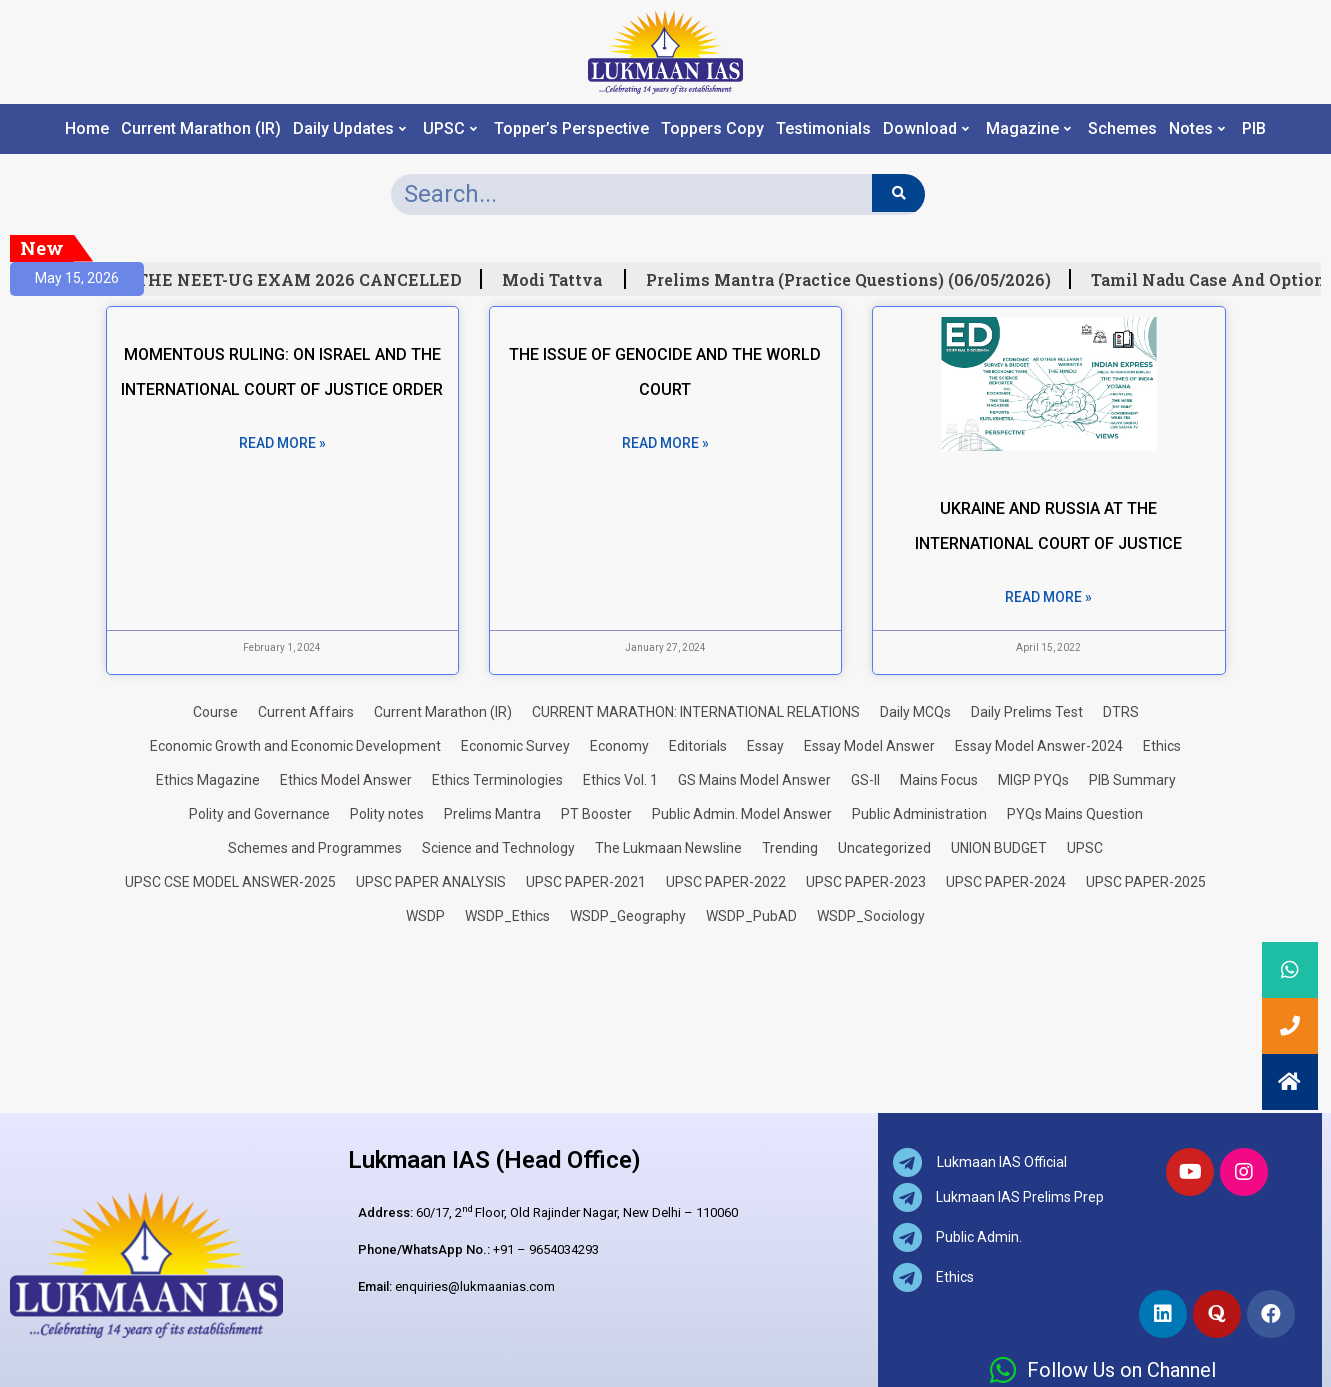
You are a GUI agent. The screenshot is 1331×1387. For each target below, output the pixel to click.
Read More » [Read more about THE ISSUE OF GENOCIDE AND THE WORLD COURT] (665, 443)
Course (215, 712)
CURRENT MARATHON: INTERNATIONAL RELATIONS (696, 712)
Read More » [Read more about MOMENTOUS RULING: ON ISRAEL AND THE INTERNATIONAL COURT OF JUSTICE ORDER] (282, 443)
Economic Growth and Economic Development (295, 746)
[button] (1290, 1082)
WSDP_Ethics (507, 916)
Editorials (698, 746)
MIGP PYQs (1033, 780)
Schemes (1122, 129)
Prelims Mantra (492, 814)
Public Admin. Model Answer (742, 814)
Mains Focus (939, 780)
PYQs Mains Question (1075, 814)
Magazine (1028, 129)
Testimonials (823, 129)
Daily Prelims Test (1027, 712)
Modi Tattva (564, 280)
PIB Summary (1132, 780)
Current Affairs (306, 712)
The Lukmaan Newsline (668, 848)
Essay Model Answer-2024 (1039, 746)
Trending (790, 848)
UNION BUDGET (999, 848)
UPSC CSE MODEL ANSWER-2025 (230, 882)
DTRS (1121, 712)
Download (926, 129)
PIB (1254, 129)
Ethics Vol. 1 (620, 780)
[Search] (898, 193)
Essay (765, 746)
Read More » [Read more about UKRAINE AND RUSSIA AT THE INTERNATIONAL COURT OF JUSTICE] (1048, 597)
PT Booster (596, 814)
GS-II (865, 780)
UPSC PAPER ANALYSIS (431, 882)
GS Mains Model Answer (754, 780)
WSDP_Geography (628, 916)
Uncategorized (884, 848)
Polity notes (387, 814)
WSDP (425, 916)
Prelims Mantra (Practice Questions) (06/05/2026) (858, 280)
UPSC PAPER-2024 (1006, 882)
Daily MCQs (915, 712)
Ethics (1162, 746)
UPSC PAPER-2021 (586, 882)
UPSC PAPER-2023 (866, 882)
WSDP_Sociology (871, 916)
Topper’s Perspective (571, 129)
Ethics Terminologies (497, 780)
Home (87, 129)
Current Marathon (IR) (201, 129)
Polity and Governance (259, 814)
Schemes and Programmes (315, 848)
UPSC (450, 129)
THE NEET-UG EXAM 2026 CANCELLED (309, 280)
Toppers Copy (712, 129)
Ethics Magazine (208, 780)
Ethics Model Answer (346, 780)
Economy (619, 746)
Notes (1197, 129)
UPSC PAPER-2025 (1146, 882)
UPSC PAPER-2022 (726, 882)
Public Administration (919, 814)
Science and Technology (498, 848)
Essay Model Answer (869, 746)
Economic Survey (515, 746)
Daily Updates (349, 129)
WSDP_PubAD (751, 916)
